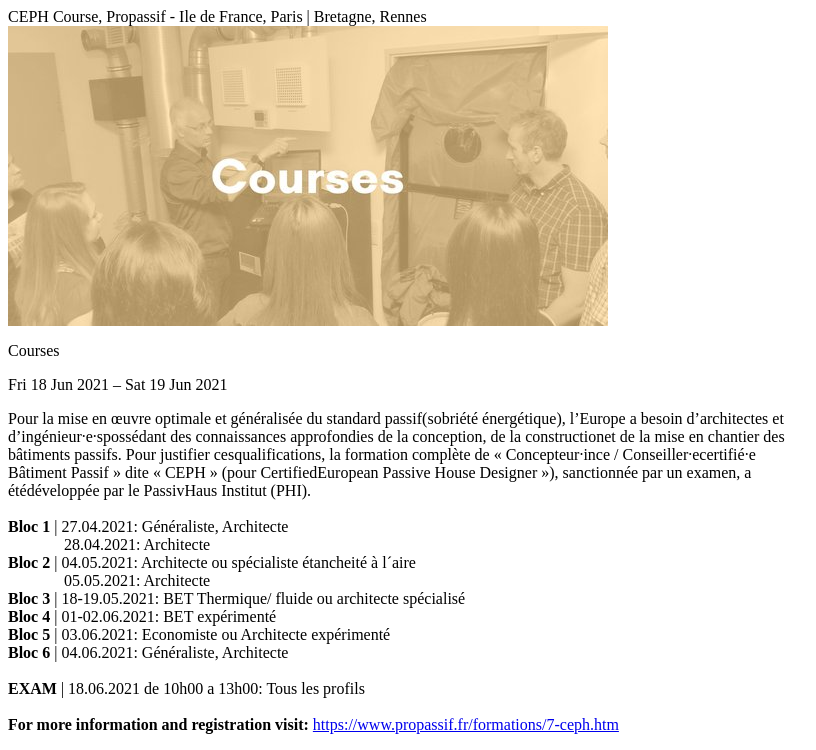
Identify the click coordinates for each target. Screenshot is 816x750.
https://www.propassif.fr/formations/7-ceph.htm (466, 724)
